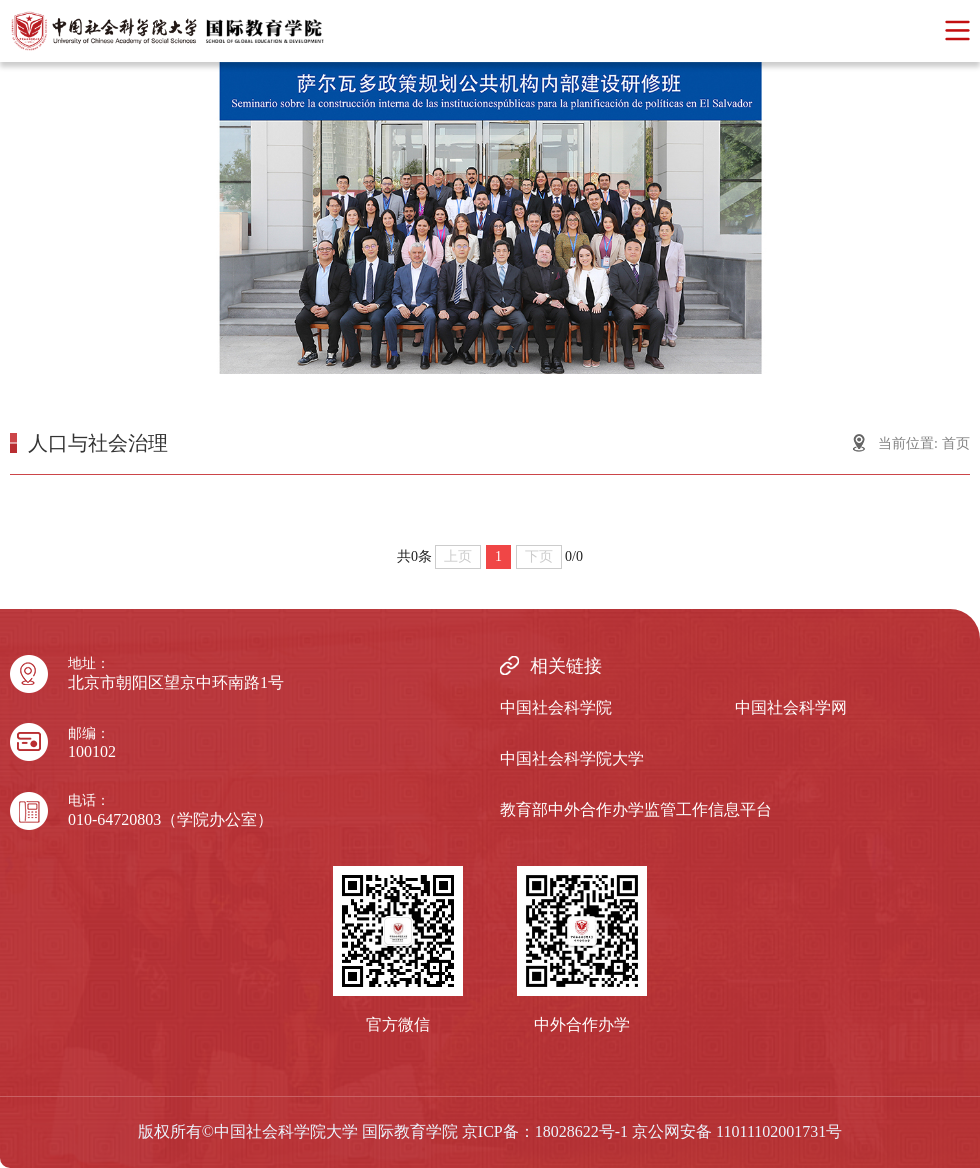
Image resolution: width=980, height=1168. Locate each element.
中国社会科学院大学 (572, 758)
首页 (956, 443)
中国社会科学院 (556, 707)
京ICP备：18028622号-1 (545, 1131)
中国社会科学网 (791, 707)
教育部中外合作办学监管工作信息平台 (636, 809)
